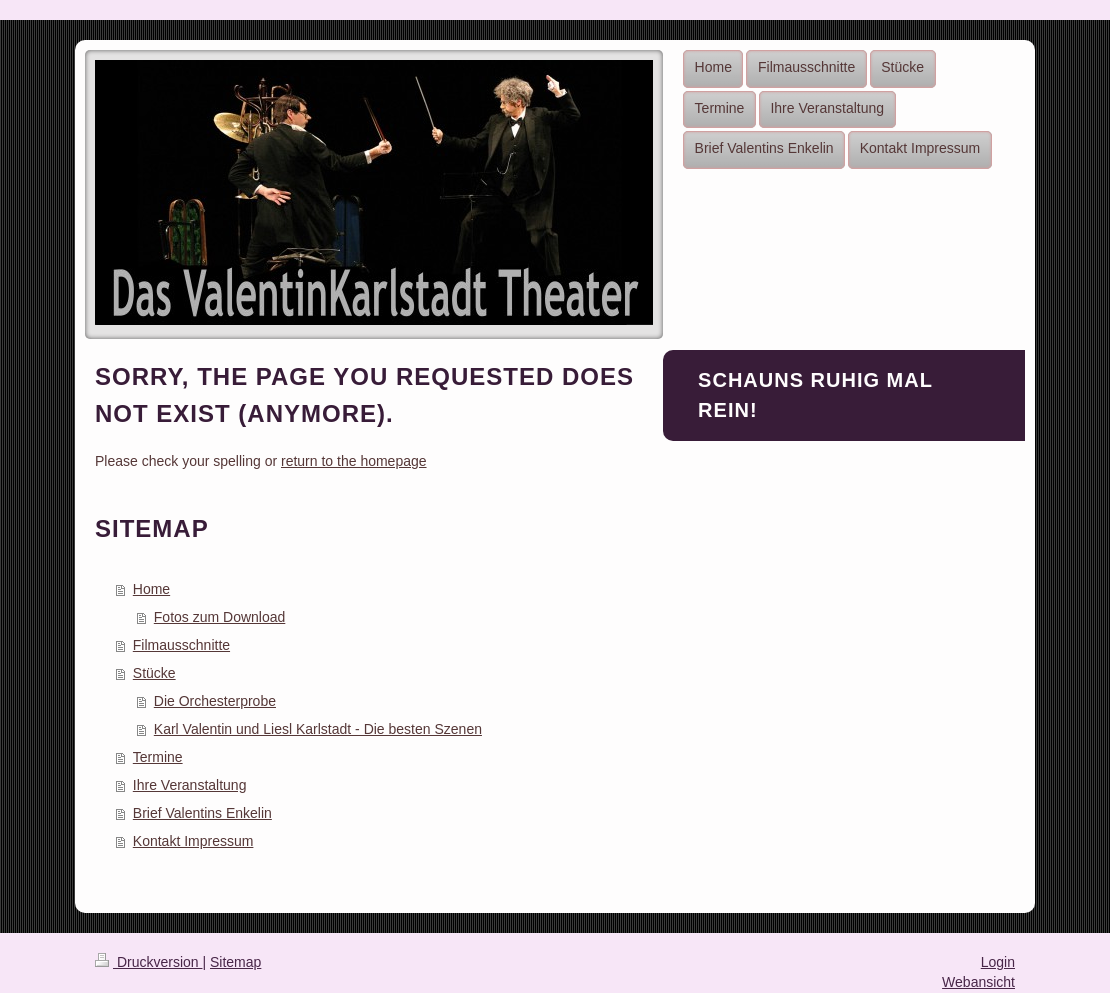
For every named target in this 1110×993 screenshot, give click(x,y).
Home (151, 589)
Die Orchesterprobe (215, 701)
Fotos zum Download (220, 617)
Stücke (154, 673)
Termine (158, 757)
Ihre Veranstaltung (190, 785)
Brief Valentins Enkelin (202, 813)
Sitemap (235, 962)
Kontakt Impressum (193, 841)
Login (998, 962)
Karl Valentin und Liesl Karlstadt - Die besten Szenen (318, 729)
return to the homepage (354, 461)
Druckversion (148, 962)
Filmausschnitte (181, 645)
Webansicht (978, 982)
